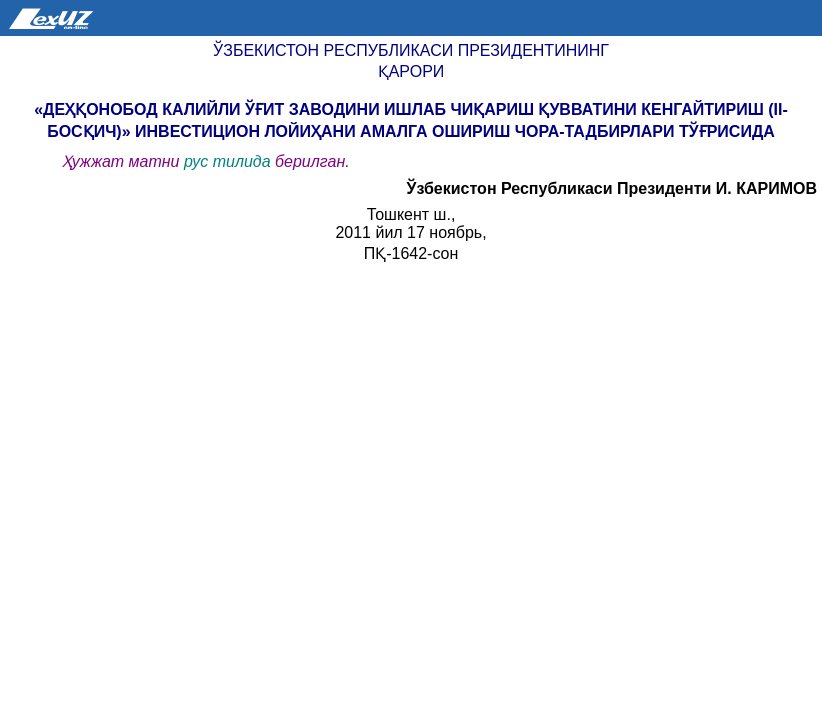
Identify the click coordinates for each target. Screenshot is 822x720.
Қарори (411, 71)
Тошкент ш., (411, 214)
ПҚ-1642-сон (411, 253)
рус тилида (229, 161)
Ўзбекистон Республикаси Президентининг (411, 50)
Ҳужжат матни (123, 161)
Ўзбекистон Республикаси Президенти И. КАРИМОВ (611, 188)
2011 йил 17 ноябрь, (410, 232)
